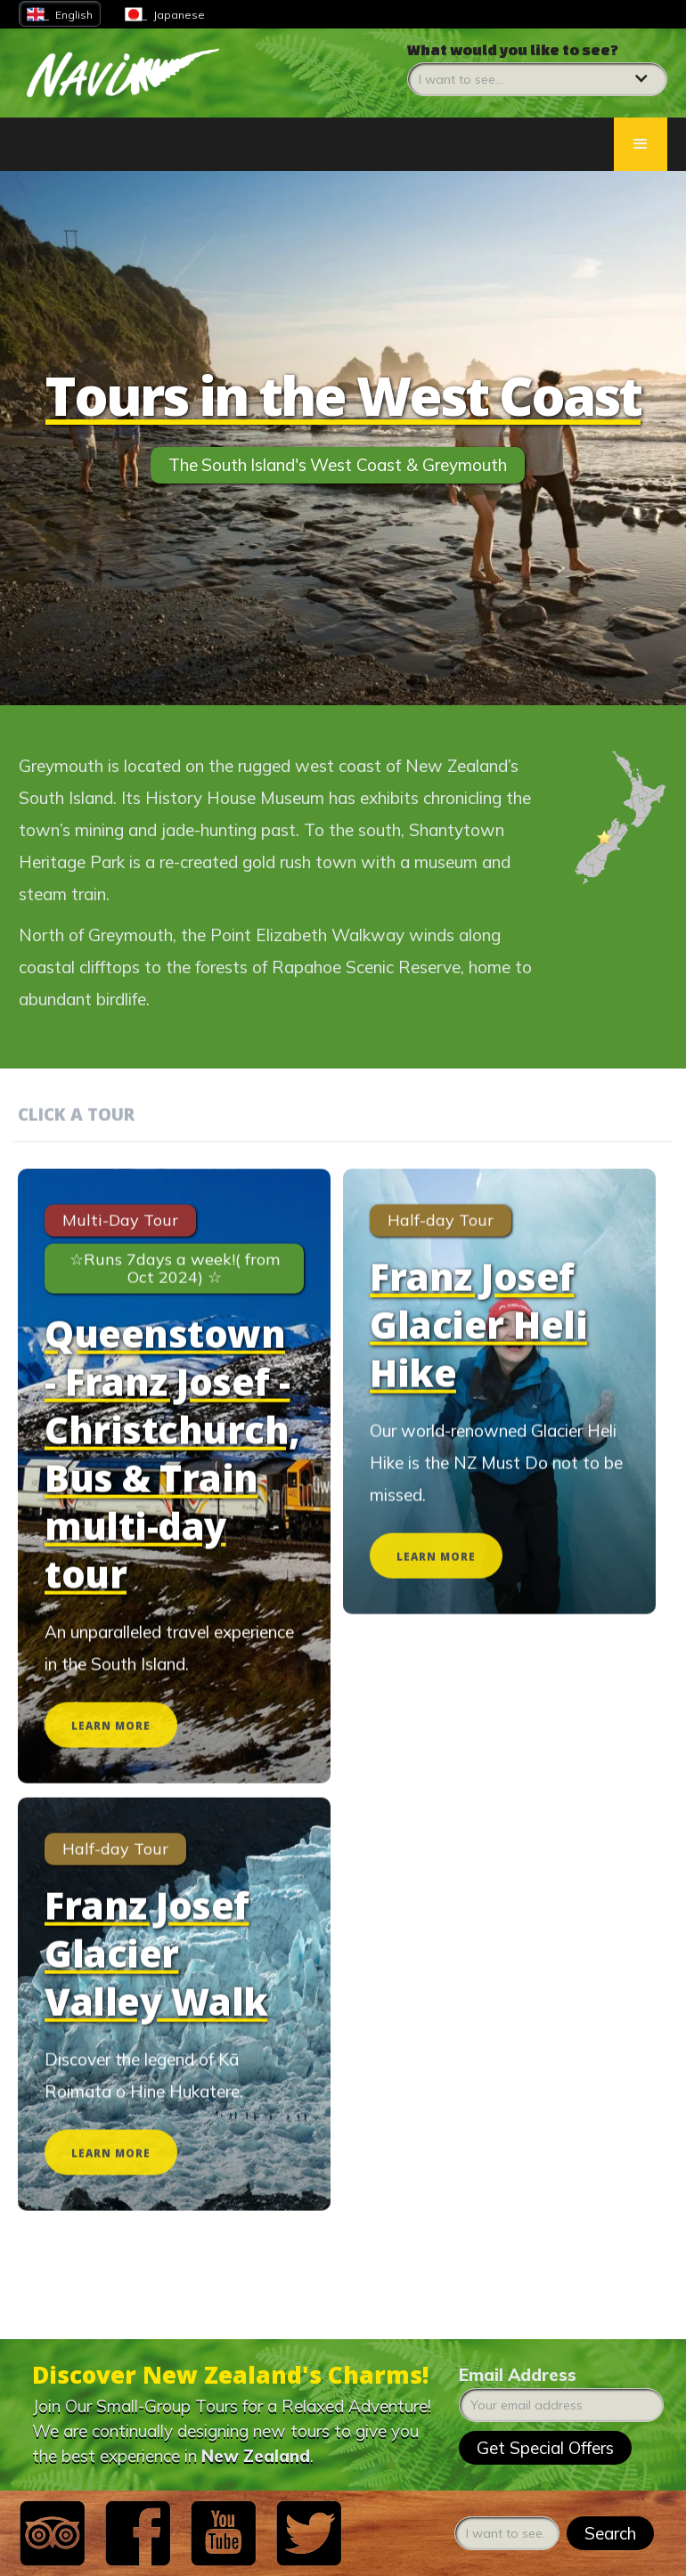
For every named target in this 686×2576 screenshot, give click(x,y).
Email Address (517, 2375)
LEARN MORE (111, 1739)
